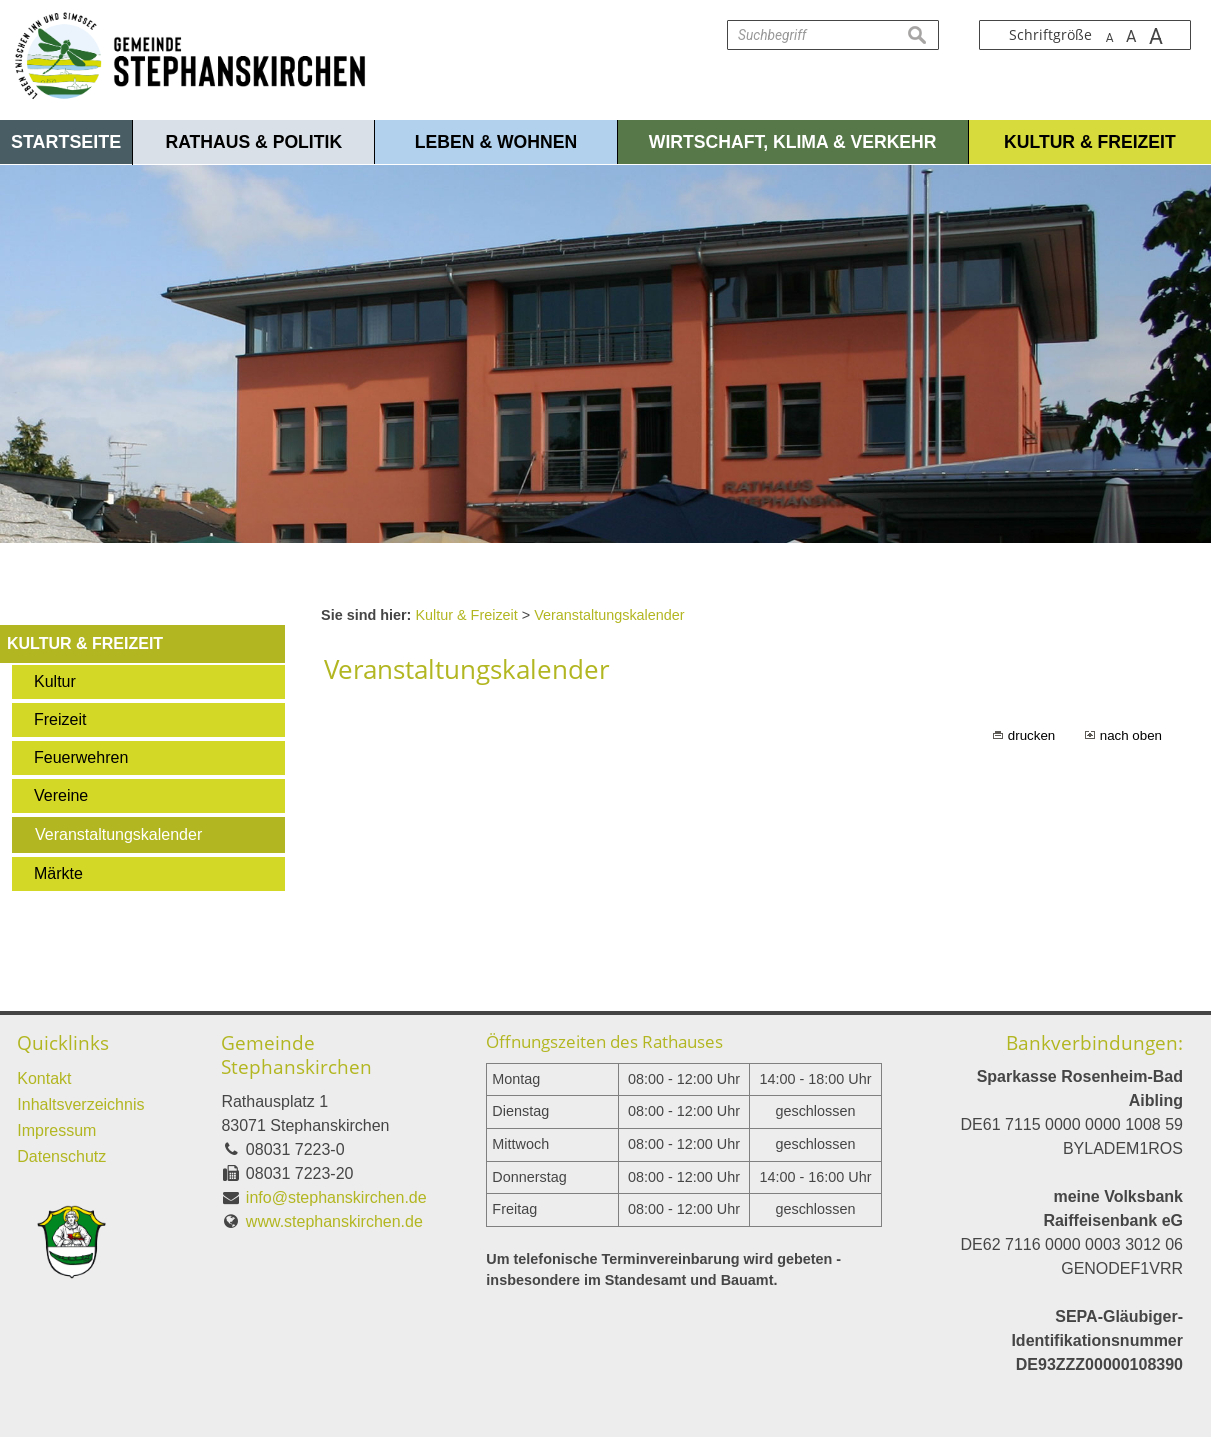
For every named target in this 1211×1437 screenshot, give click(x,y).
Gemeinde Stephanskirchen (296, 1054)
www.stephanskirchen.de (334, 1221)
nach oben (1131, 735)
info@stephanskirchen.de (336, 1197)
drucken (1031, 735)
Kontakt (44, 1078)
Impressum (56, 1130)
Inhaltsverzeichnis (80, 1104)
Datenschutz (61, 1156)
